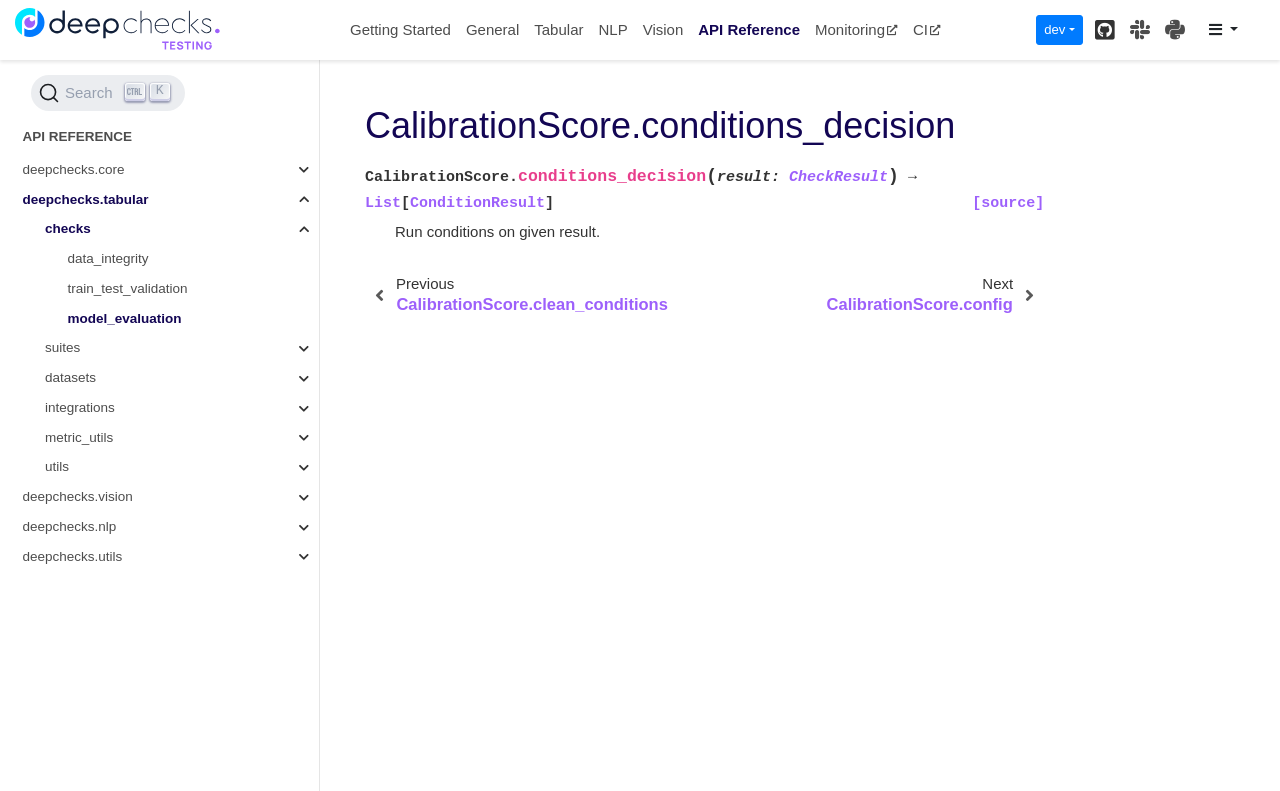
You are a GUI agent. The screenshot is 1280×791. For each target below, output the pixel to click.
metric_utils (79, 437)
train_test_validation (128, 288)
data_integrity (108, 258)
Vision (663, 29)
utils (57, 466)
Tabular (558, 29)
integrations (80, 407)
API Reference (749, 29)
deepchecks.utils (73, 556)
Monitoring (856, 29)
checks (68, 228)
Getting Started (400, 29)
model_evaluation (125, 318)
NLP (612, 29)
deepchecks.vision (78, 496)
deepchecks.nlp (70, 526)
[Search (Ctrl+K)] (108, 93)
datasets (70, 377)
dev (1054, 29)
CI (927, 29)
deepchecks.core (74, 169)
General (492, 29)
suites (62, 347)
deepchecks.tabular (86, 199)
